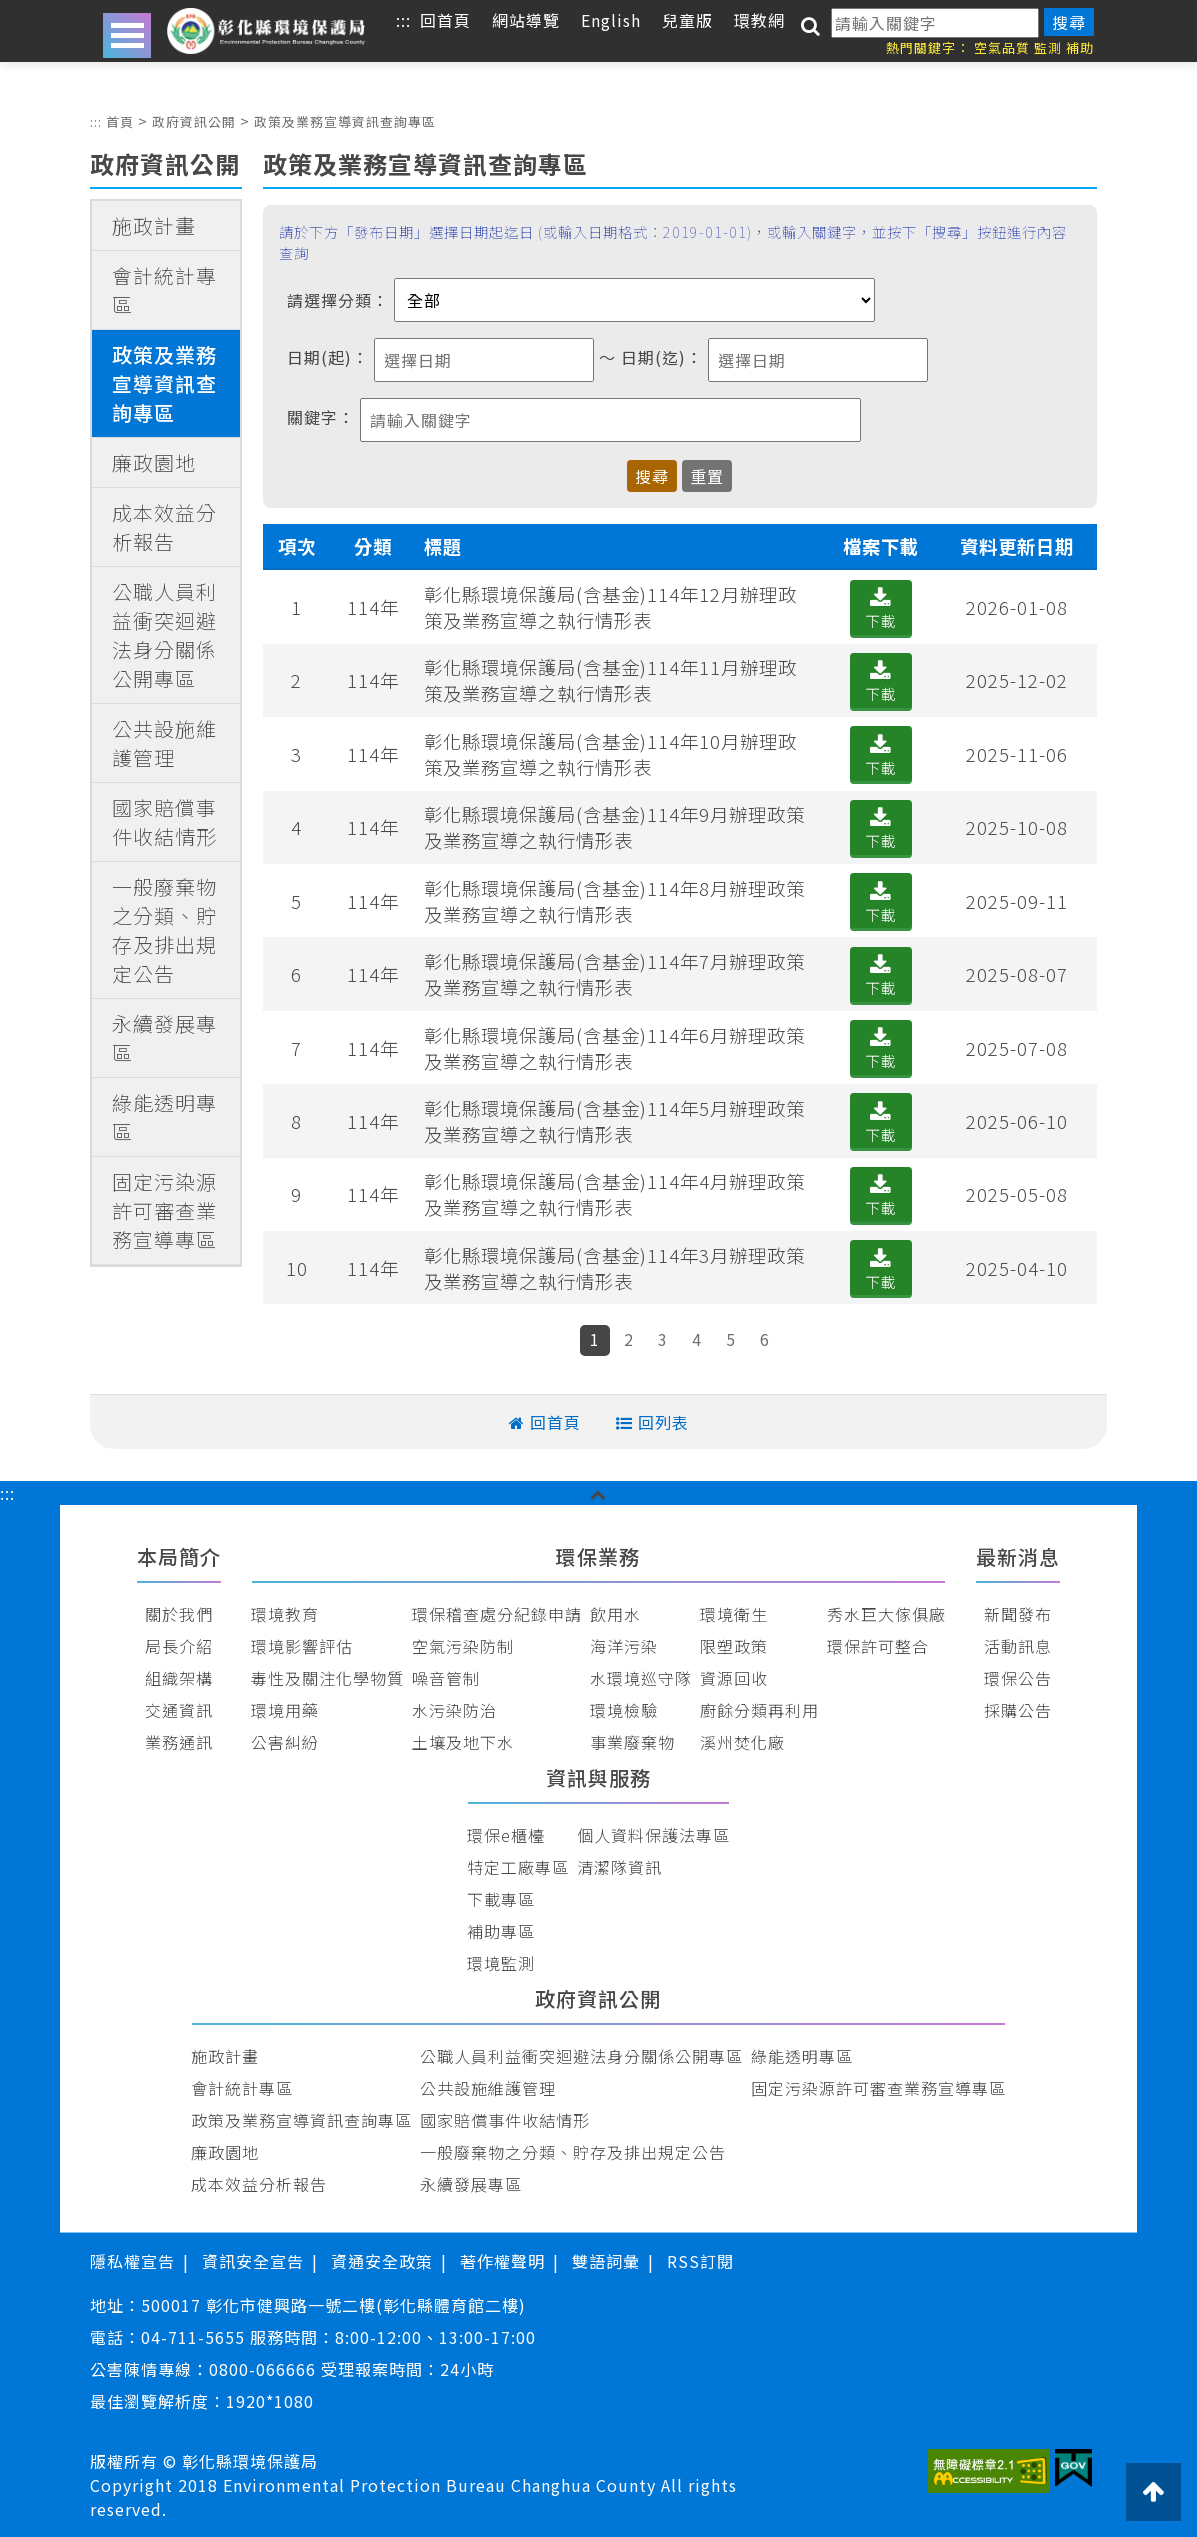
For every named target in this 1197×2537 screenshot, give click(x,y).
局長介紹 (179, 1646)
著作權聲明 (502, 2261)
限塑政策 (734, 1646)
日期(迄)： (662, 357)
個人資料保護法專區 (653, 1835)
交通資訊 (179, 1710)
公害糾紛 (285, 1742)
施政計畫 (154, 225)
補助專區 (501, 1931)
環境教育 (285, 1614)
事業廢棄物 (632, 1742)
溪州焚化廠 (742, 1742)
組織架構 (179, 1678)
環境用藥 (285, 1710)
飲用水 (615, 1614)
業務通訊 (179, 1742)
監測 (1048, 47)
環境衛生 (734, 1614)
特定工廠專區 (518, 1867)
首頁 (120, 121)
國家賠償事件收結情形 (164, 822)
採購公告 (1018, 1710)
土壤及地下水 (463, 1742)
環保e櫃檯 (506, 1835)
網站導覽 (526, 20)
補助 (1080, 47)
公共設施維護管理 (164, 743)
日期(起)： (328, 357)
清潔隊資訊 (619, 1867)
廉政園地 (154, 462)
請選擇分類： (338, 300)
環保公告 (1018, 1678)
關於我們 (179, 1614)
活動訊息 (1018, 1646)
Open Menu (127, 35)
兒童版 (687, 20)
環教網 (759, 20)
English (611, 20)
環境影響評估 (302, 1646)
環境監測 (501, 1963)
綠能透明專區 (164, 1117)
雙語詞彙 (606, 2261)
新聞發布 (1018, 1614)
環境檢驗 (624, 1710)
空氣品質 (1002, 47)
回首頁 (445, 20)
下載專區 (501, 1899)
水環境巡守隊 (641, 1678)
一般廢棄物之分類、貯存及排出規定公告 (164, 930)
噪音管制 (446, 1678)
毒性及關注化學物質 (327, 1678)
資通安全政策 (382, 2261)
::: (96, 121)
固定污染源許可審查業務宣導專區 (164, 1210)
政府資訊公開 (194, 121)
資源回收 (734, 1678)
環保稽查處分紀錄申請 (497, 1614)
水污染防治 (454, 1710)
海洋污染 (624, 1646)
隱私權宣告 (132, 2261)
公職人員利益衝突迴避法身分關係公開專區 (164, 635)
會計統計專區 (164, 290)
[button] (598, 1493)
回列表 (663, 1422)
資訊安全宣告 (253, 2261)
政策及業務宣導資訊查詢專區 (345, 121)
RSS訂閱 (700, 2261)
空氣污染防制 (463, 1646)
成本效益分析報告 (164, 527)
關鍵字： (321, 417)
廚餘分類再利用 (759, 1710)
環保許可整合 (878, 1646)
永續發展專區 (164, 1038)
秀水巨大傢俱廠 (886, 1614)
